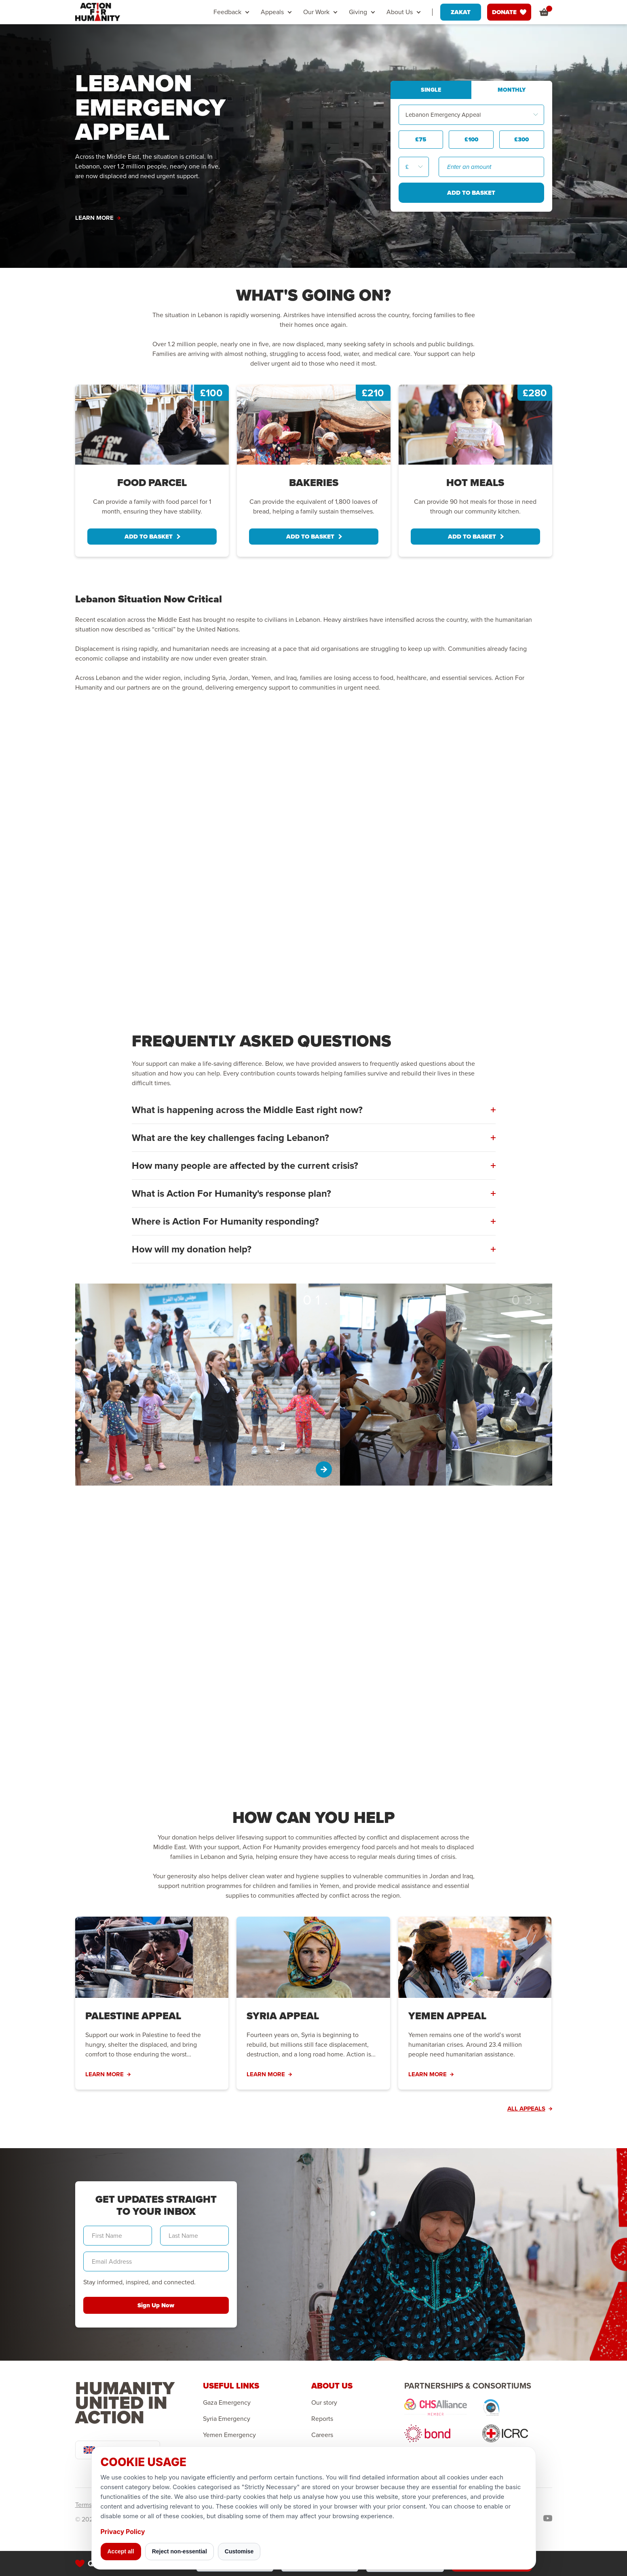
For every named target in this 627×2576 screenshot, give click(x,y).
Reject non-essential (179, 2551)
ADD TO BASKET (152, 536)
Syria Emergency (226, 2419)
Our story (324, 2403)
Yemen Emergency (229, 2435)
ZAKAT (461, 12)
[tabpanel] (152, 471)
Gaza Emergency (227, 2403)
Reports (322, 2419)
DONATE (509, 12)
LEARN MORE (97, 218)
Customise (239, 2551)
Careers (322, 2435)
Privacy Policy (123, 2532)
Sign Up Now (155, 2305)
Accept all (121, 2551)
